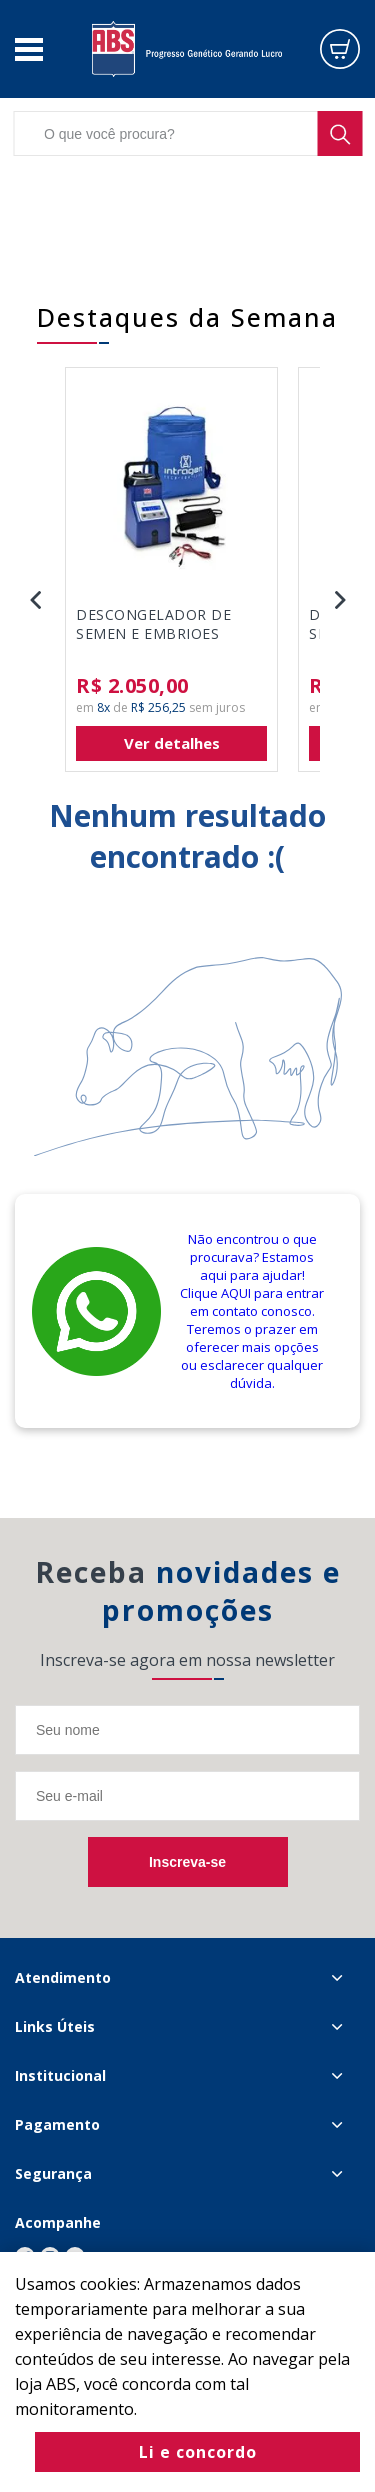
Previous (35, 600)
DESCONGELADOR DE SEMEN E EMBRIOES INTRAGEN (153, 625)
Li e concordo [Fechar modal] (198, 2452)
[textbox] (187, 133)
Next (340, 600)
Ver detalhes (172, 743)
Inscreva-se (187, 1862)
